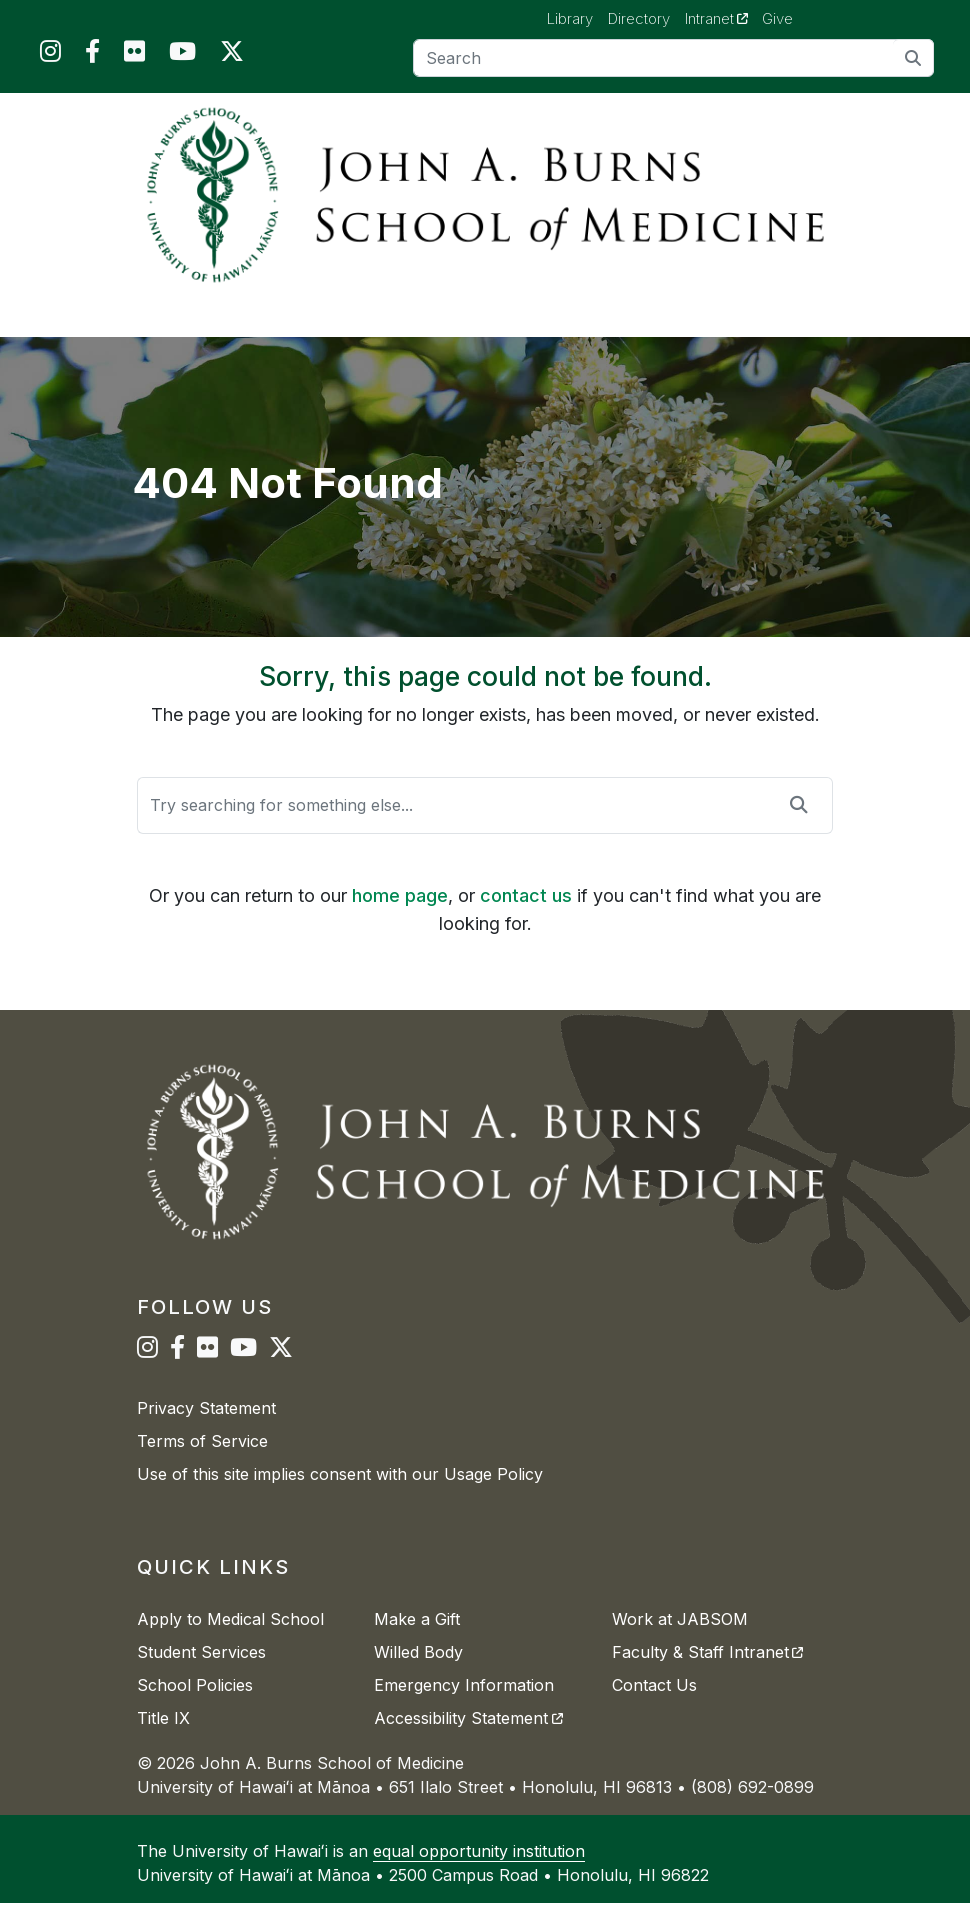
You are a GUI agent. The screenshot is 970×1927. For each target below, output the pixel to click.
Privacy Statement (206, 1432)
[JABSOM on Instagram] (50, 55)
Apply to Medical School (230, 1643)
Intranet (724, 18)
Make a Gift (417, 1643)
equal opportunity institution (479, 1875)
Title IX (163, 1742)
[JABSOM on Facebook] (92, 55)
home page (400, 919)
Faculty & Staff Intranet (707, 1676)
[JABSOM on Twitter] (232, 55)
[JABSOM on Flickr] (134, 55)
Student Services (201, 1676)
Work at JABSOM (680, 1643)
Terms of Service (202, 1465)
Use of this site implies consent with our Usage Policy (340, 1498)
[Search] (674, 58)
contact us (526, 919)
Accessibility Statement (468, 1742)
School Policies (195, 1709)
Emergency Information (464, 1709)
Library (570, 18)
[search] (913, 57)
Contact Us (654, 1709)
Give (777, 18)
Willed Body (418, 1676)
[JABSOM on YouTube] (182, 55)
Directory (639, 18)
